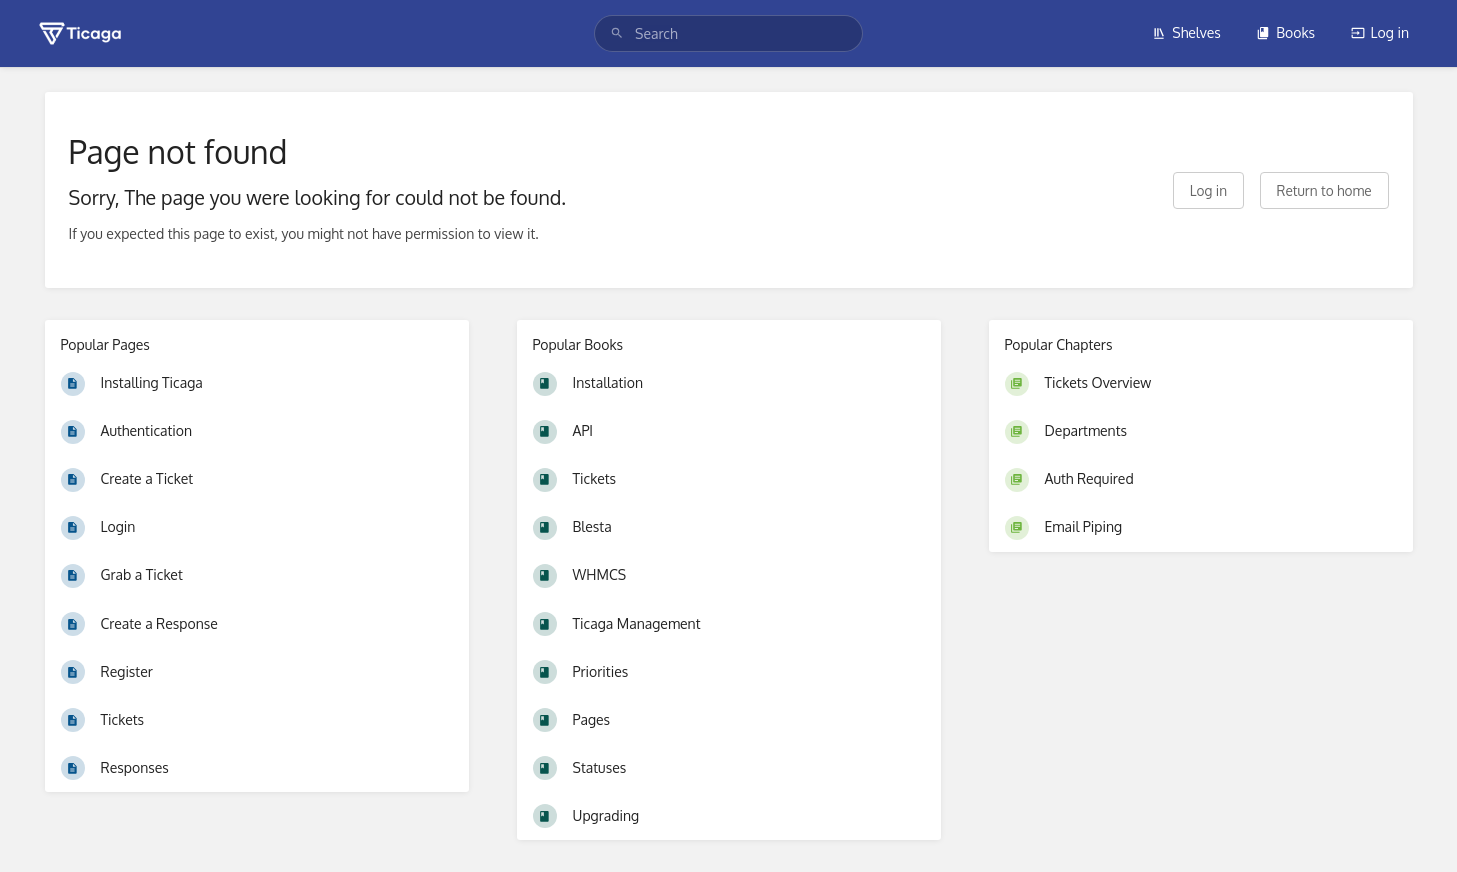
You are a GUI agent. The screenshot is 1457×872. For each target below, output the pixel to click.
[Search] (617, 33)
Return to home (1324, 190)
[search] (728, 33)
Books (1285, 32)
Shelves (1186, 32)
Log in (1380, 32)
